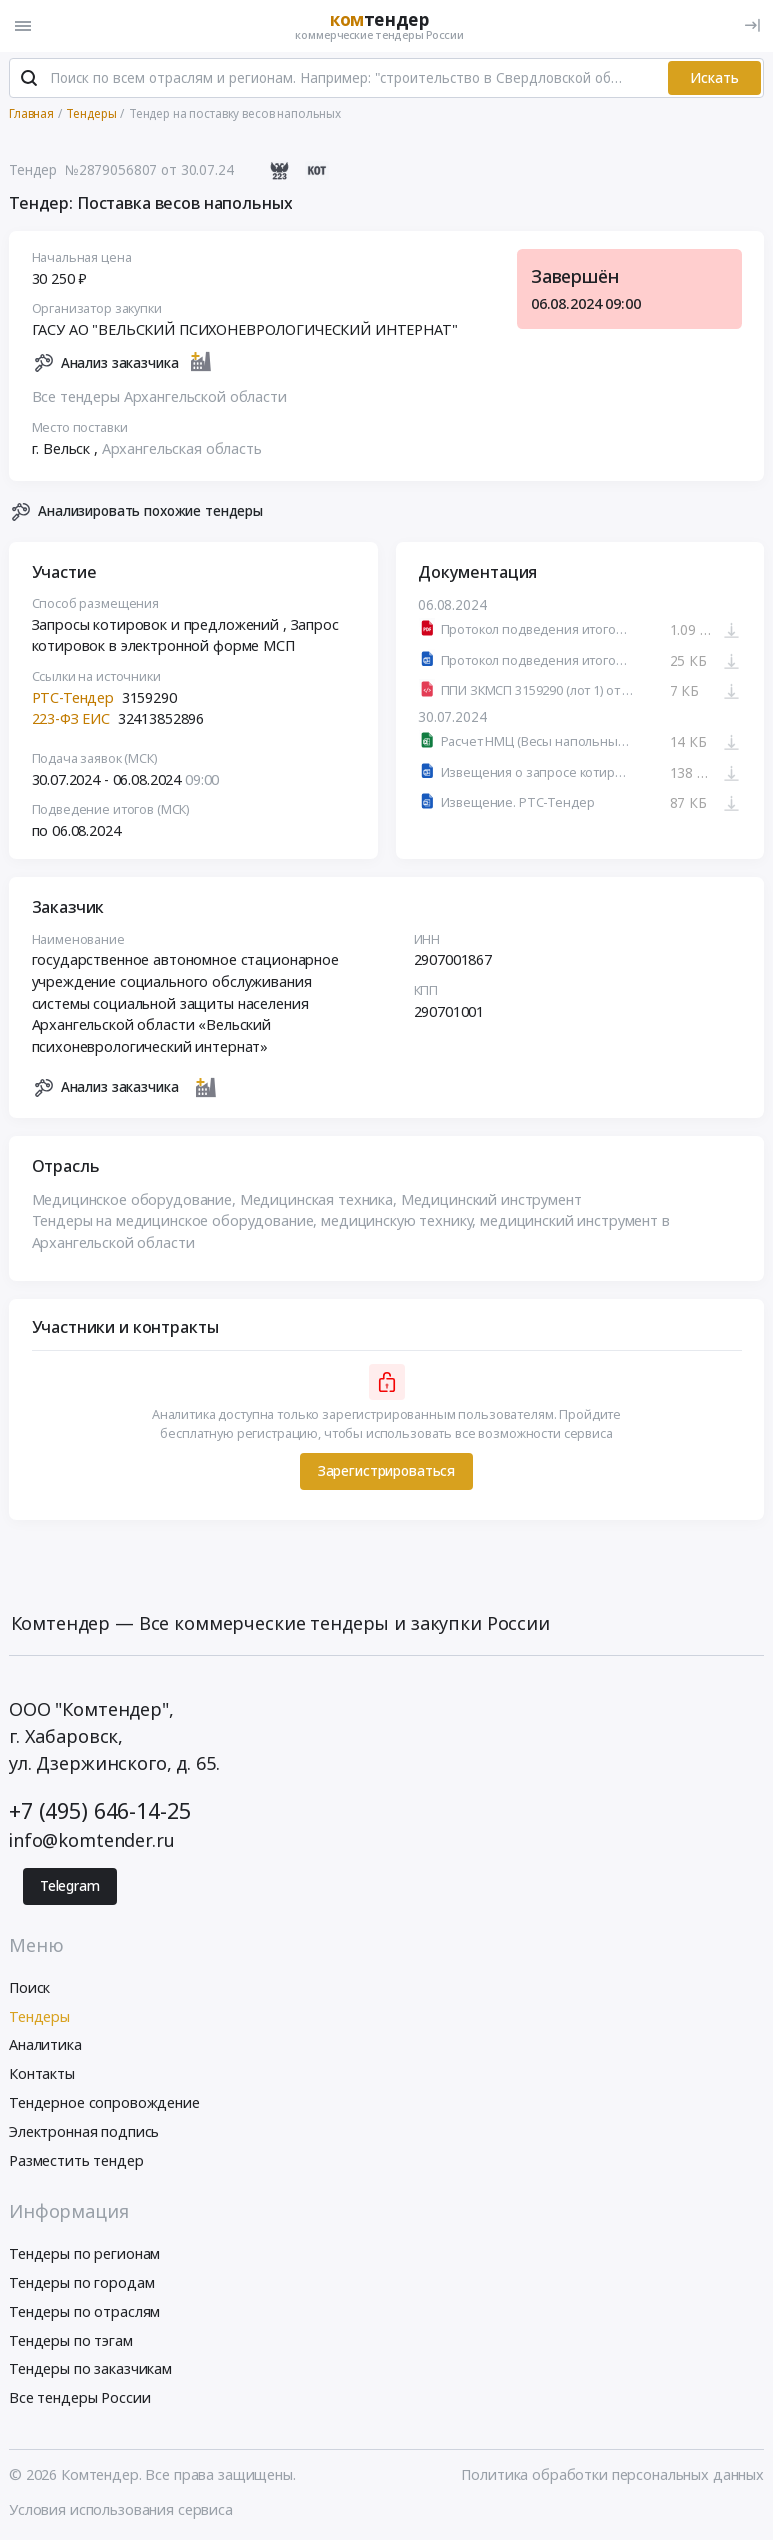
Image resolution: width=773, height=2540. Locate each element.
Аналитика (45, 2044)
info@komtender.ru (92, 1840)
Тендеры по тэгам (71, 2340)
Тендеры (39, 2016)
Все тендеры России (79, 2397)
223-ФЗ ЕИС (71, 718)
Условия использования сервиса (121, 2509)
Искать (714, 78)
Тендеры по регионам (84, 2253)
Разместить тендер (76, 2160)
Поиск (29, 1987)
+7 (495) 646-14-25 (99, 1810)
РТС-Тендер (73, 697)
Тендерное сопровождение (104, 2102)
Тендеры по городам (81, 2282)
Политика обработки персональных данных (612, 2474)
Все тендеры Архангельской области (159, 396)
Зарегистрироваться (386, 1471)
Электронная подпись (84, 2131)
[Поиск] (29, 79)
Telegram (70, 1886)
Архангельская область (182, 448)
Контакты (42, 2073)
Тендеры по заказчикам (90, 2368)
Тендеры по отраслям (84, 2311)
